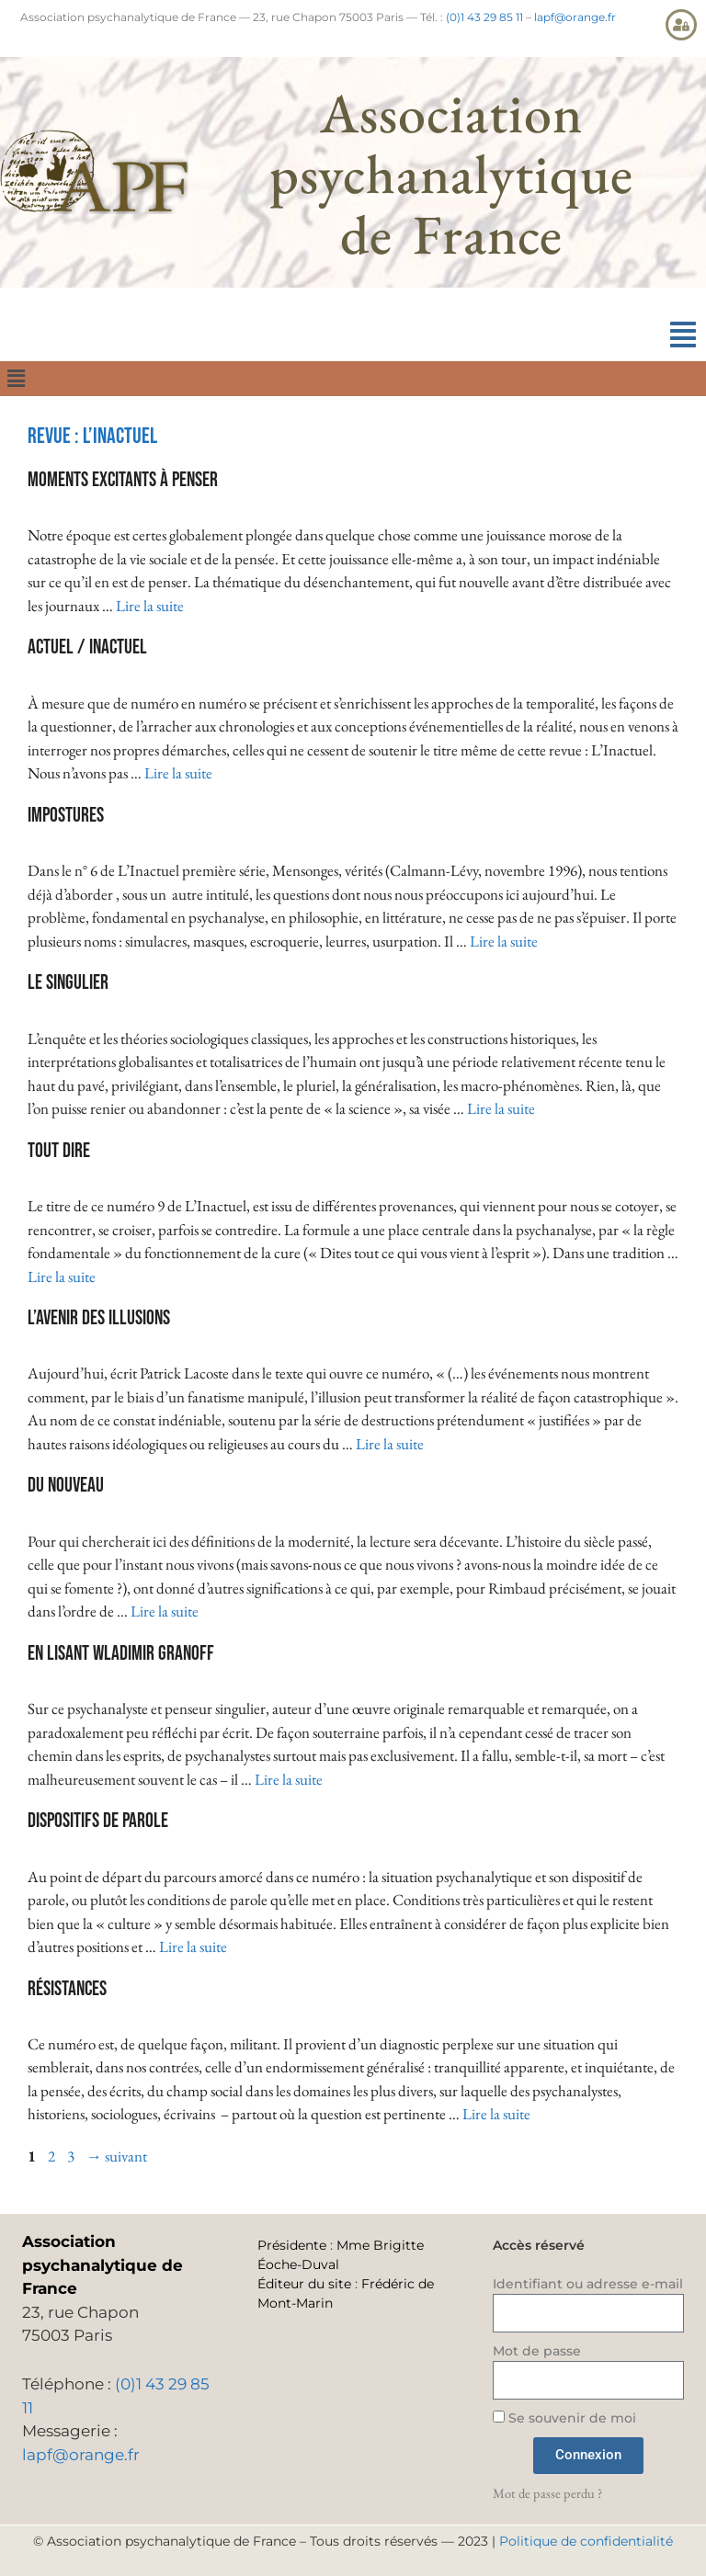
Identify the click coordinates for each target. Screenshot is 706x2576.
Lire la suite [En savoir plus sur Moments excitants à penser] (150, 606)
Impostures (66, 815)
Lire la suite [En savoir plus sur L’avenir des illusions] (390, 1444)
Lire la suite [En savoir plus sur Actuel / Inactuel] (178, 773)
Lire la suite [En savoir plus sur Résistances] (496, 2114)
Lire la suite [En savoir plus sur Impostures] (504, 941)
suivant (116, 2156)
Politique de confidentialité (586, 2541)
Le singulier (68, 982)
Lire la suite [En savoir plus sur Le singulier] (501, 1108)
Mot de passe (537, 2351)
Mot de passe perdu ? (547, 2493)
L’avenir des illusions (99, 1318)
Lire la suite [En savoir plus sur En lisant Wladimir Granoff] (289, 1779)
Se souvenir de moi (564, 2418)
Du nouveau (66, 1485)
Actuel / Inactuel (87, 647)
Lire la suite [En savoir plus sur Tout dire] (62, 1276)
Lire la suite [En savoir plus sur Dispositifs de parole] (193, 1946)
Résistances (67, 1989)
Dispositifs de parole (98, 1821)
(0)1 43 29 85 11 (484, 17)
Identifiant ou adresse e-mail (588, 2283)
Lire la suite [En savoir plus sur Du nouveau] (165, 1611)
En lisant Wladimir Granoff (121, 1653)
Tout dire (59, 1151)
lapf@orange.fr (575, 17)
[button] (683, 335)
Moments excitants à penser (123, 480)
